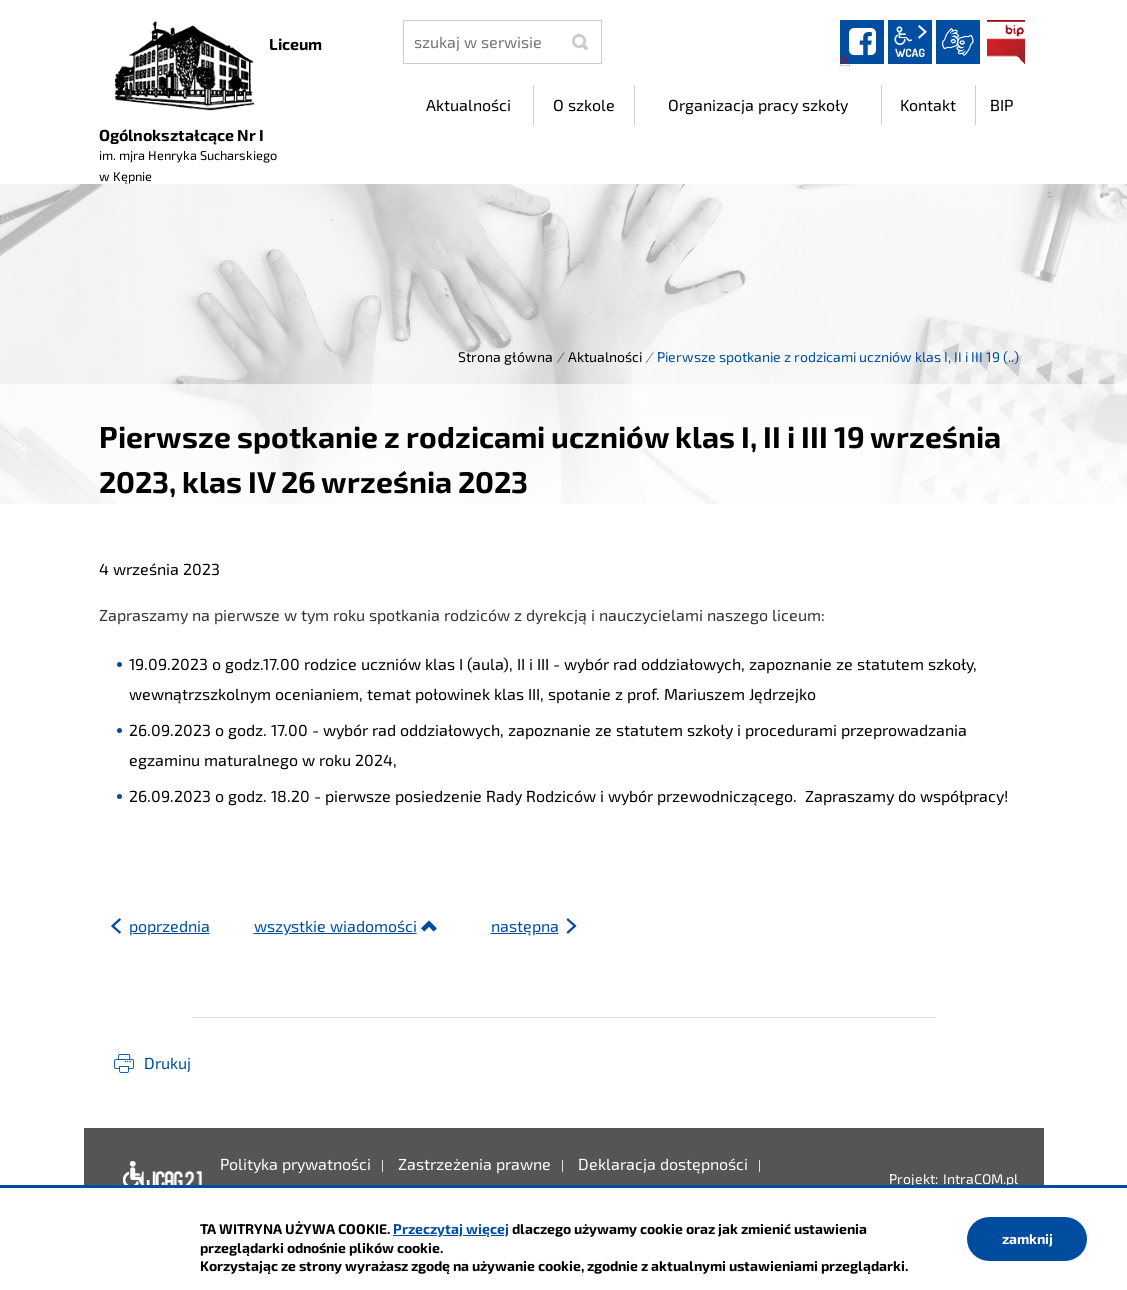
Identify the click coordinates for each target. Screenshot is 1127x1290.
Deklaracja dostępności (161, 1179)
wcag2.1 (910, 42)
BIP (1006, 42)
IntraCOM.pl (980, 1178)
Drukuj (167, 1062)
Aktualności (605, 356)
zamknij (1027, 1238)
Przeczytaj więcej (451, 1228)
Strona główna (505, 356)
